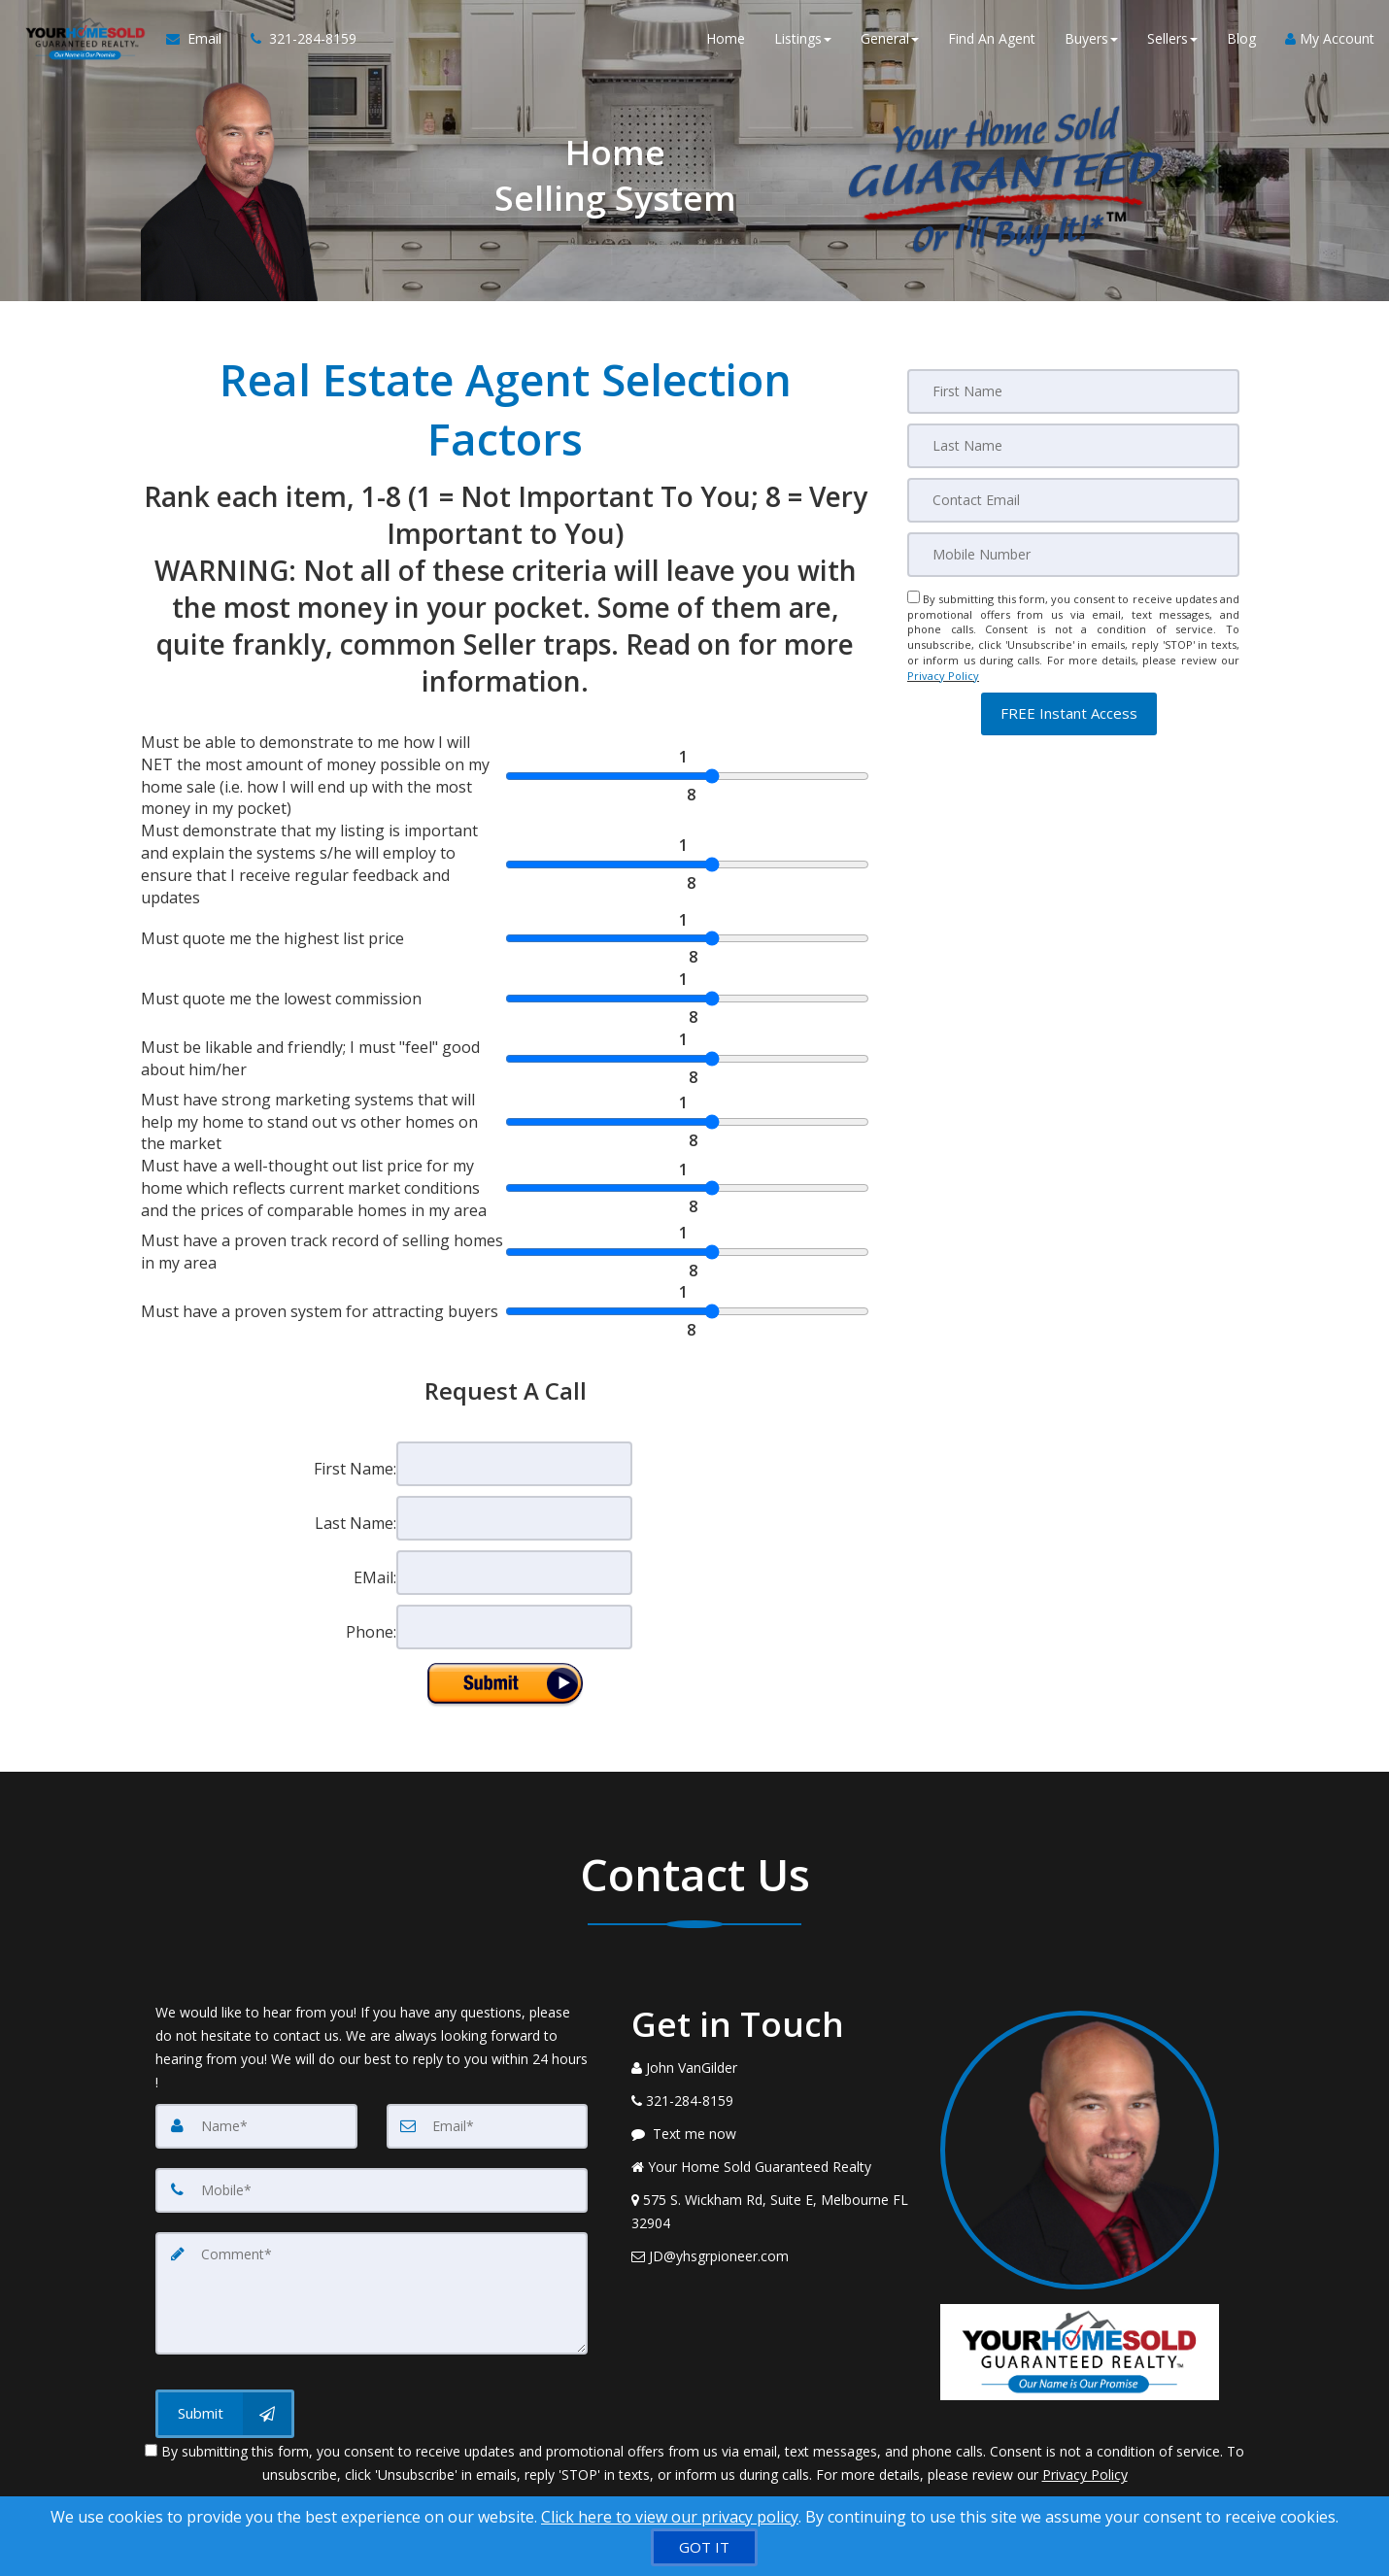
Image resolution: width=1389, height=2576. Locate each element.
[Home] (83, 39)
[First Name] (1073, 391)
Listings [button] (802, 38)
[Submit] (224, 2414)
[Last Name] (1073, 446)
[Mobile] (1073, 554)
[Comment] (371, 2293)
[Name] (256, 2126)
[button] (1069, 713)
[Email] (1073, 500)
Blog (1241, 38)
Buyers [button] (1091, 38)
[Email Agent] (201, 39)
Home (725, 38)
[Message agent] (771, 2134)
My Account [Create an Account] (1329, 38)
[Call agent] (296, 39)
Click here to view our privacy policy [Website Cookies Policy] (669, 2516)
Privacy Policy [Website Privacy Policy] (943, 675)
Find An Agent (991, 38)
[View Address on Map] (771, 2211)
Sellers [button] (1172, 38)
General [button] (890, 38)
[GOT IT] (704, 2547)
